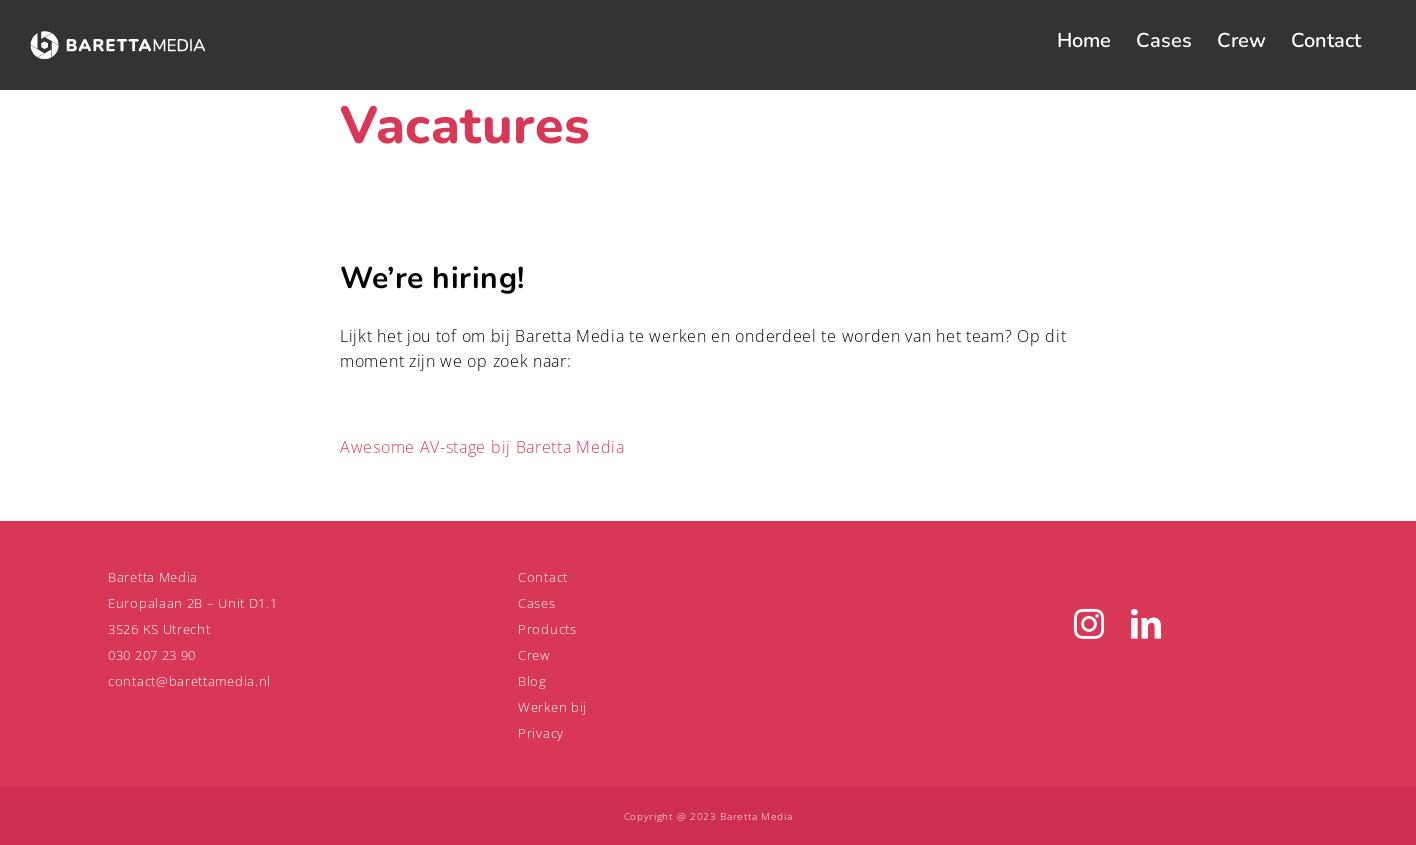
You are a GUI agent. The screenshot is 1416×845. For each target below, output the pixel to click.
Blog (532, 681)
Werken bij (552, 707)
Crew (534, 655)
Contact (543, 577)
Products (547, 629)
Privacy (541, 733)
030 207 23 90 (152, 655)
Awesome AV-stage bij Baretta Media (482, 447)
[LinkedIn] (1146, 624)
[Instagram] (1089, 624)
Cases (537, 603)
